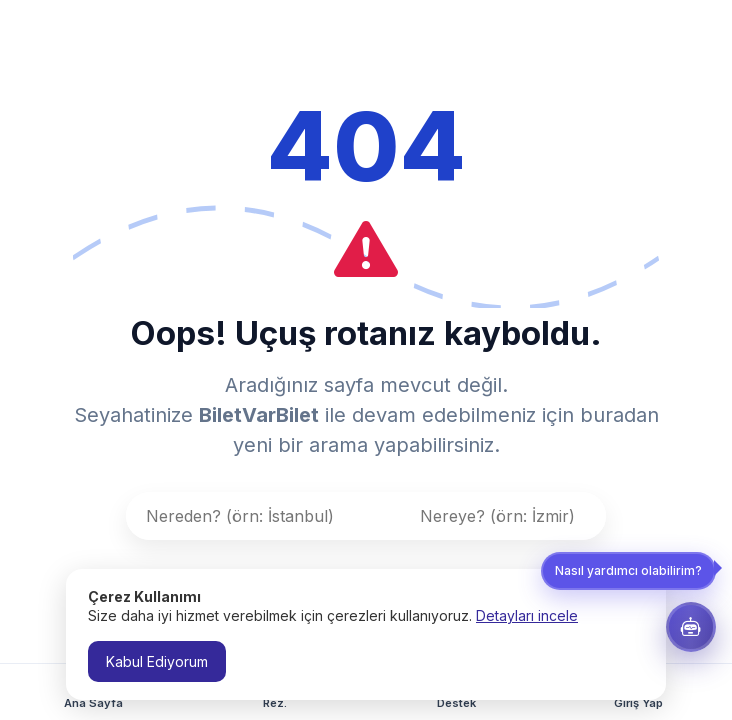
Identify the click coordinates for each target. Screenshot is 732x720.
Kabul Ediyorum (157, 661)
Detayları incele (527, 615)
